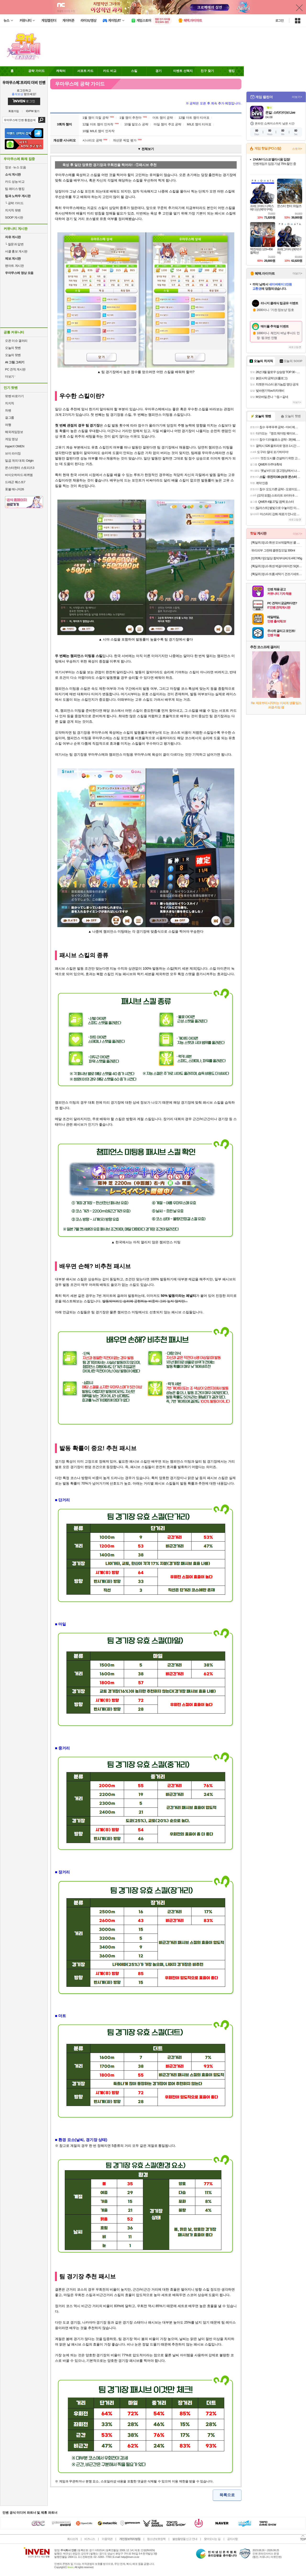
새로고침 (293, 347)
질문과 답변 (14, 244)
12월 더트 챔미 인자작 (100, 124)
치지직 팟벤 (13, 210)
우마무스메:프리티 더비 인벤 (23, 82)
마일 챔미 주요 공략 (167, 124)
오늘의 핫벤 (13, 347)
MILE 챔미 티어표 (199, 124)
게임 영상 (11, 439)
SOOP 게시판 (14, 217)
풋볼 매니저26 (14, 489)
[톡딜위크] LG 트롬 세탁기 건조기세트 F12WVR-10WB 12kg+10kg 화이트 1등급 (276, 574)
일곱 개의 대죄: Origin (19, 460)
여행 (8, 424)
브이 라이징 (13, 453)
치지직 (9, 403)
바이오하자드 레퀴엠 (19, 474)
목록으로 (227, 2495)
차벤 (8, 410)
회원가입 (13, 111)
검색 (41, 120)
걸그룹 (9, 417)
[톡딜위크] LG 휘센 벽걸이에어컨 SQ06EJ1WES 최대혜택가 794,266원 (276, 566)
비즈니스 (89, 2539)
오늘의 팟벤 (13, 355)
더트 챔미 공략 (163, 117)
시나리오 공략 (94, 140)
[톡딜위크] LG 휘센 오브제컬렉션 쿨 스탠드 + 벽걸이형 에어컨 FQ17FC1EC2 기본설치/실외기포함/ (276, 542)
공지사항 (232, 2539)
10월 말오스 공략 (136, 124)
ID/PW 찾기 (33, 111)
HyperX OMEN (14, 446)
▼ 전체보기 (146, 149)
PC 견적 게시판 (15, 369)
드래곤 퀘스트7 (15, 482)
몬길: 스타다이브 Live (280, 112)
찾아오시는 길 (212, 2539)
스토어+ (297, 148)
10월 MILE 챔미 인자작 (98, 131)
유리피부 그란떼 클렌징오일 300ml (273, 550)
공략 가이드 (14, 203)
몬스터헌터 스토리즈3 (19, 467)
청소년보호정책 (156, 2539)
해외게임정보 (14, 431)
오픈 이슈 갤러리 (16, 340)
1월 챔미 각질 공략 (98, 117)
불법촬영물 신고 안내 (184, 2539)
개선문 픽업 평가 (127, 140)
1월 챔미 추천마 (133, 117)
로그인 (279, 20)
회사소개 (72, 2539)
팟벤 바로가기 (14, 396)
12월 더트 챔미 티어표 (194, 117)
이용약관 (107, 2539)
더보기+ (297, 97)
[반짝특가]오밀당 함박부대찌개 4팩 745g (276, 558)
